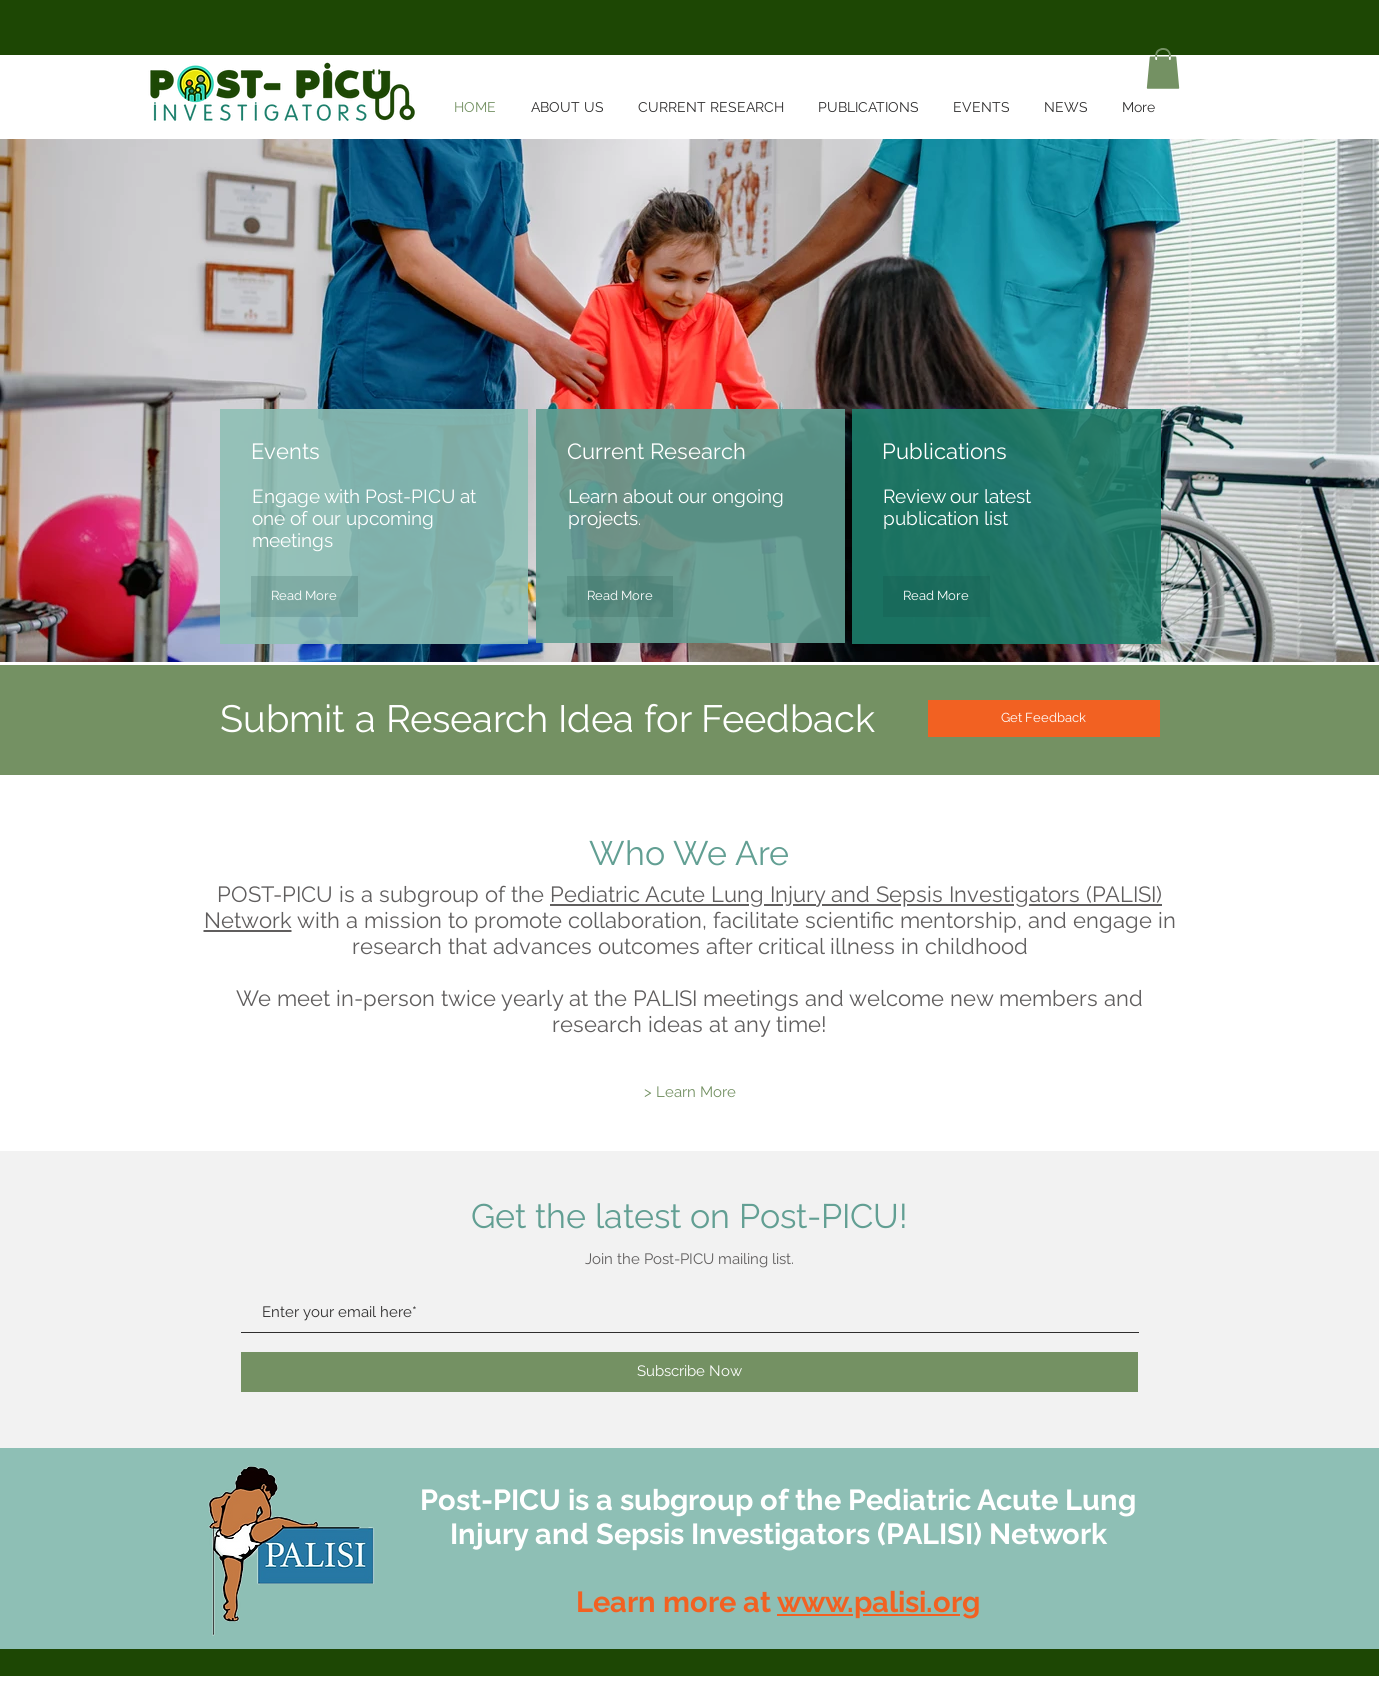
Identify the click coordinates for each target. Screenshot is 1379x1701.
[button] (1163, 68)
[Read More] (304, 596)
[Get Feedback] (1044, 718)
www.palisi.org (878, 1602)
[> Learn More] (690, 1092)
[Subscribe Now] (689, 1372)
